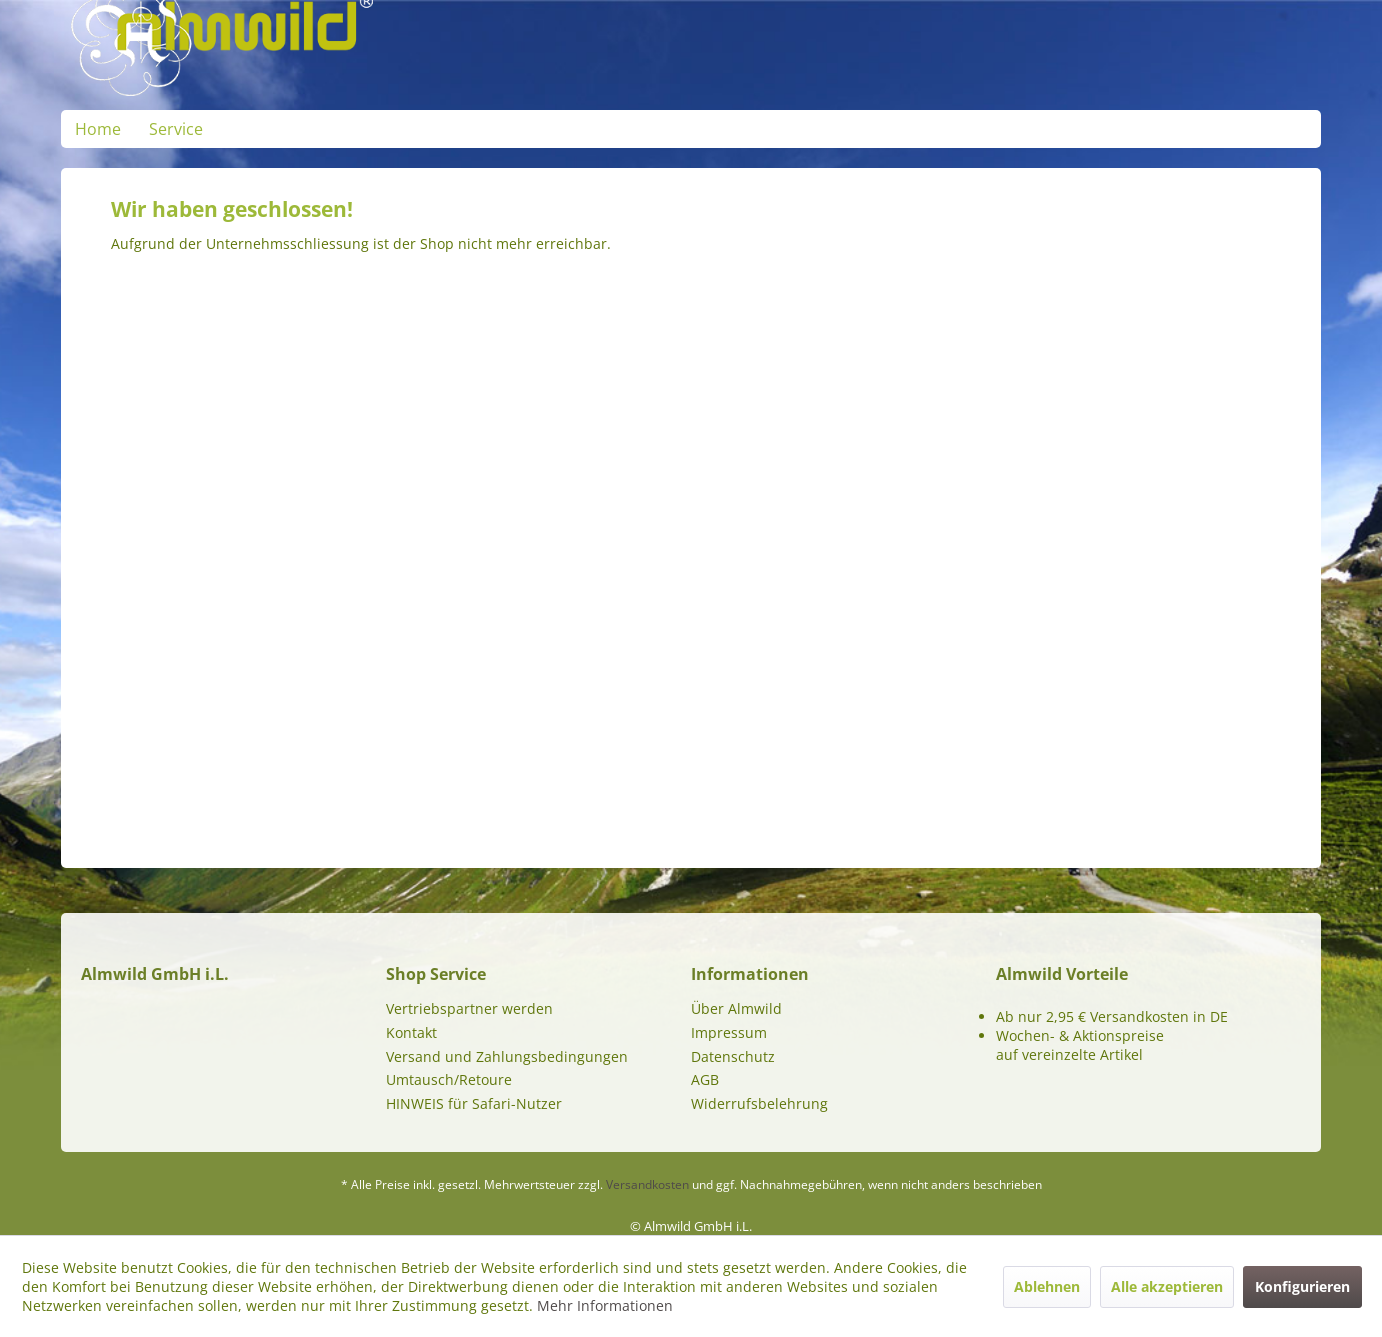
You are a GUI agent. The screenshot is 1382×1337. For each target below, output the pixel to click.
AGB (705, 1079)
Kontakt (411, 1032)
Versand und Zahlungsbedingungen (507, 1056)
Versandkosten (647, 1184)
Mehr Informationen (605, 1305)
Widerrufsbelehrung (759, 1103)
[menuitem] (98, 129)
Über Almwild (736, 1008)
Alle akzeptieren (1167, 1286)
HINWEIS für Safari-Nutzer (474, 1103)
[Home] (98, 129)
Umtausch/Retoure (449, 1079)
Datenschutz (733, 1056)
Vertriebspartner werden (469, 1008)
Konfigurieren (1302, 1286)
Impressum (729, 1032)
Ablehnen (1047, 1286)
